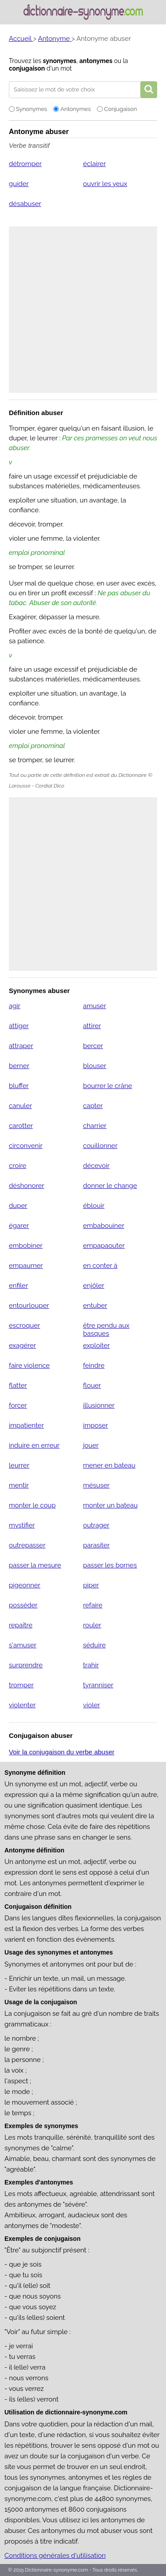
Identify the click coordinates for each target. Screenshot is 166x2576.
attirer (92, 1026)
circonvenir (25, 1146)
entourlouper (29, 1306)
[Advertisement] (83, 309)
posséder (23, 1605)
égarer (19, 1226)
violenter (22, 1705)
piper (91, 1585)
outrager (96, 1525)
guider (19, 184)
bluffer (19, 1086)
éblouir (93, 1206)
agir (14, 1006)
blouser (94, 1066)
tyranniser (98, 1685)
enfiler (18, 1286)
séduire (94, 1645)
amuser (94, 1006)
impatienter (26, 1425)
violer (91, 1705)
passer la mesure (35, 1565)
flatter (18, 1385)
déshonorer (26, 1186)
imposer (95, 1425)
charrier (94, 1126)
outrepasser (27, 1545)
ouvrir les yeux (105, 184)
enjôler (93, 1286)
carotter (21, 1126)
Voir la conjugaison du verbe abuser (62, 1752)
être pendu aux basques (106, 1329)
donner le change (110, 1186)
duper (18, 1206)
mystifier (22, 1525)
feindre (93, 1365)
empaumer (26, 1266)
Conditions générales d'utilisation (55, 2556)
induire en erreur (34, 1445)
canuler (20, 1106)
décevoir (96, 1166)
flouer (92, 1385)
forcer (18, 1405)
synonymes (60, 60)
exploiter (96, 1345)
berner (19, 1066)
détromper (25, 164)
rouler (92, 1625)
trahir (91, 1665)
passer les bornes (110, 1565)
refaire (92, 1605)
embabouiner (103, 1226)
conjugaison (27, 68)
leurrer (19, 1465)
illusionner (98, 1405)
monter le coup (32, 1505)
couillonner (100, 1146)
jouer (90, 1445)
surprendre (25, 1665)
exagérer (22, 1345)
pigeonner (24, 1585)
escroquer (24, 1326)
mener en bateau (109, 1465)
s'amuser (22, 1645)
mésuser (96, 1485)
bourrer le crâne (107, 1086)
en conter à (100, 1266)
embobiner (25, 1246)
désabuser (25, 204)
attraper (21, 1046)
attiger (19, 1026)
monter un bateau (110, 1505)
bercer (93, 1046)
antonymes (95, 60)
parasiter (96, 1545)
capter (93, 1106)
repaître (20, 1625)
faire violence (29, 1365)
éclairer (94, 164)
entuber (95, 1306)
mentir (19, 1485)
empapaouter (103, 1246)
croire (17, 1166)
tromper (21, 1685)
